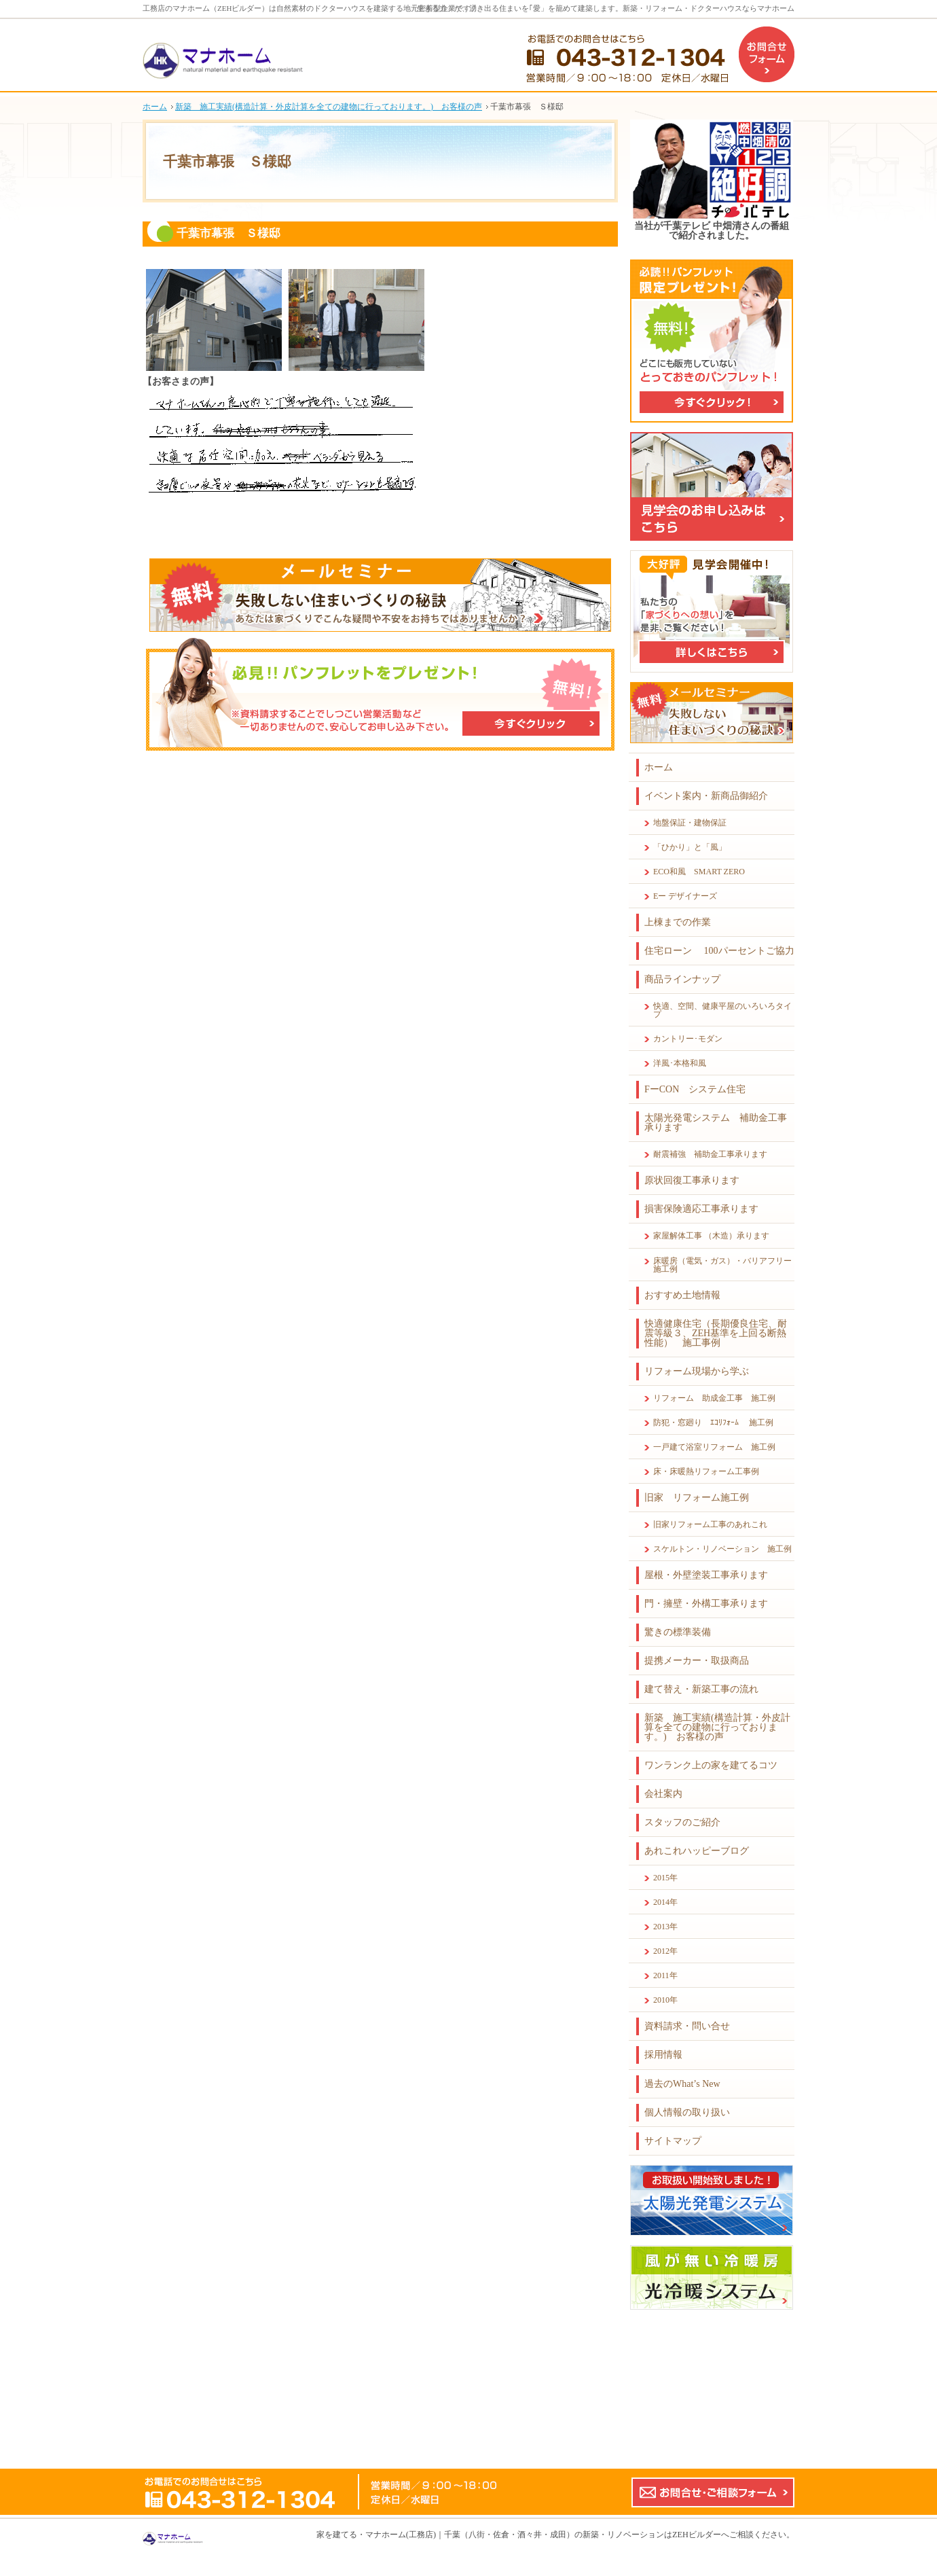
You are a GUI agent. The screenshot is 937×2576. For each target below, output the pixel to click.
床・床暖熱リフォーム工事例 (706, 1471)
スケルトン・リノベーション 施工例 (722, 1549)
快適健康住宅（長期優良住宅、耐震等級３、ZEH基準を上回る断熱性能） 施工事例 (715, 1333)
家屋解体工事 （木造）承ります (711, 1235)
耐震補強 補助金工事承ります (710, 1154)
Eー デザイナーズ (685, 896)
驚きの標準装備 (677, 1632)
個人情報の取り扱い (687, 2112)
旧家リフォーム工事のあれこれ (710, 1524)
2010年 (665, 2000)
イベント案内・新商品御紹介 (706, 796)
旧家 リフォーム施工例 (696, 1497)
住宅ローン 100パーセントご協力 (719, 951)
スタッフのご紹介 (682, 1822)
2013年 (665, 1926)
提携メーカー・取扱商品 (696, 1661)
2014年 (665, 1902)
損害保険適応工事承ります (701, 1209)
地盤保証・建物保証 (690, 822)
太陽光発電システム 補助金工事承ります (715, 1122)
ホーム (658, 767)
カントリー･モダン (687, 1038)
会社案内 (663, 1794)
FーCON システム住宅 (695, 1089)
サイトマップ (672, 2141)
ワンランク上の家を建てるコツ (710, 1765)
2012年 (665, 1951)
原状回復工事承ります (691, 1180)
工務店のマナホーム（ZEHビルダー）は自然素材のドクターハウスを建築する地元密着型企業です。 (310, 8)
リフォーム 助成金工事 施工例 (714, 1398)
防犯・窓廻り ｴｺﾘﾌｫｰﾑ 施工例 (713, 1422)
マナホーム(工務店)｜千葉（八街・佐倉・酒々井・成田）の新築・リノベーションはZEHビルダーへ (547, 2534)
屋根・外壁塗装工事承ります (706, 1575)
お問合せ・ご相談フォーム (712, 2492)
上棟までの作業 (677, 922)
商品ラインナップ (682, 979)
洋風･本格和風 (679, 1063)
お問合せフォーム (766, 54)
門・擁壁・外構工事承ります (706, 1603)
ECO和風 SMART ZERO (699, 871)
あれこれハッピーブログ (696, 1851)
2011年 (665, 1975)
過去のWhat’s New (682, 2084)
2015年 (665, 1877)
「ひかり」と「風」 (690, 847)
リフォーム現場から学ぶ (696, 1371)
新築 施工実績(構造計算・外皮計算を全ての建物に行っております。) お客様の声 (717, 1727)
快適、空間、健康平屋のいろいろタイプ (722, 1010)
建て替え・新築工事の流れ (701, 1689)
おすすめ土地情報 (682, 1295)
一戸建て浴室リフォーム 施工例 (714, 1447)
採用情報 (663, 2055)
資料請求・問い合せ (687, 2026)
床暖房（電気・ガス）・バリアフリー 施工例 (723, 1265)
